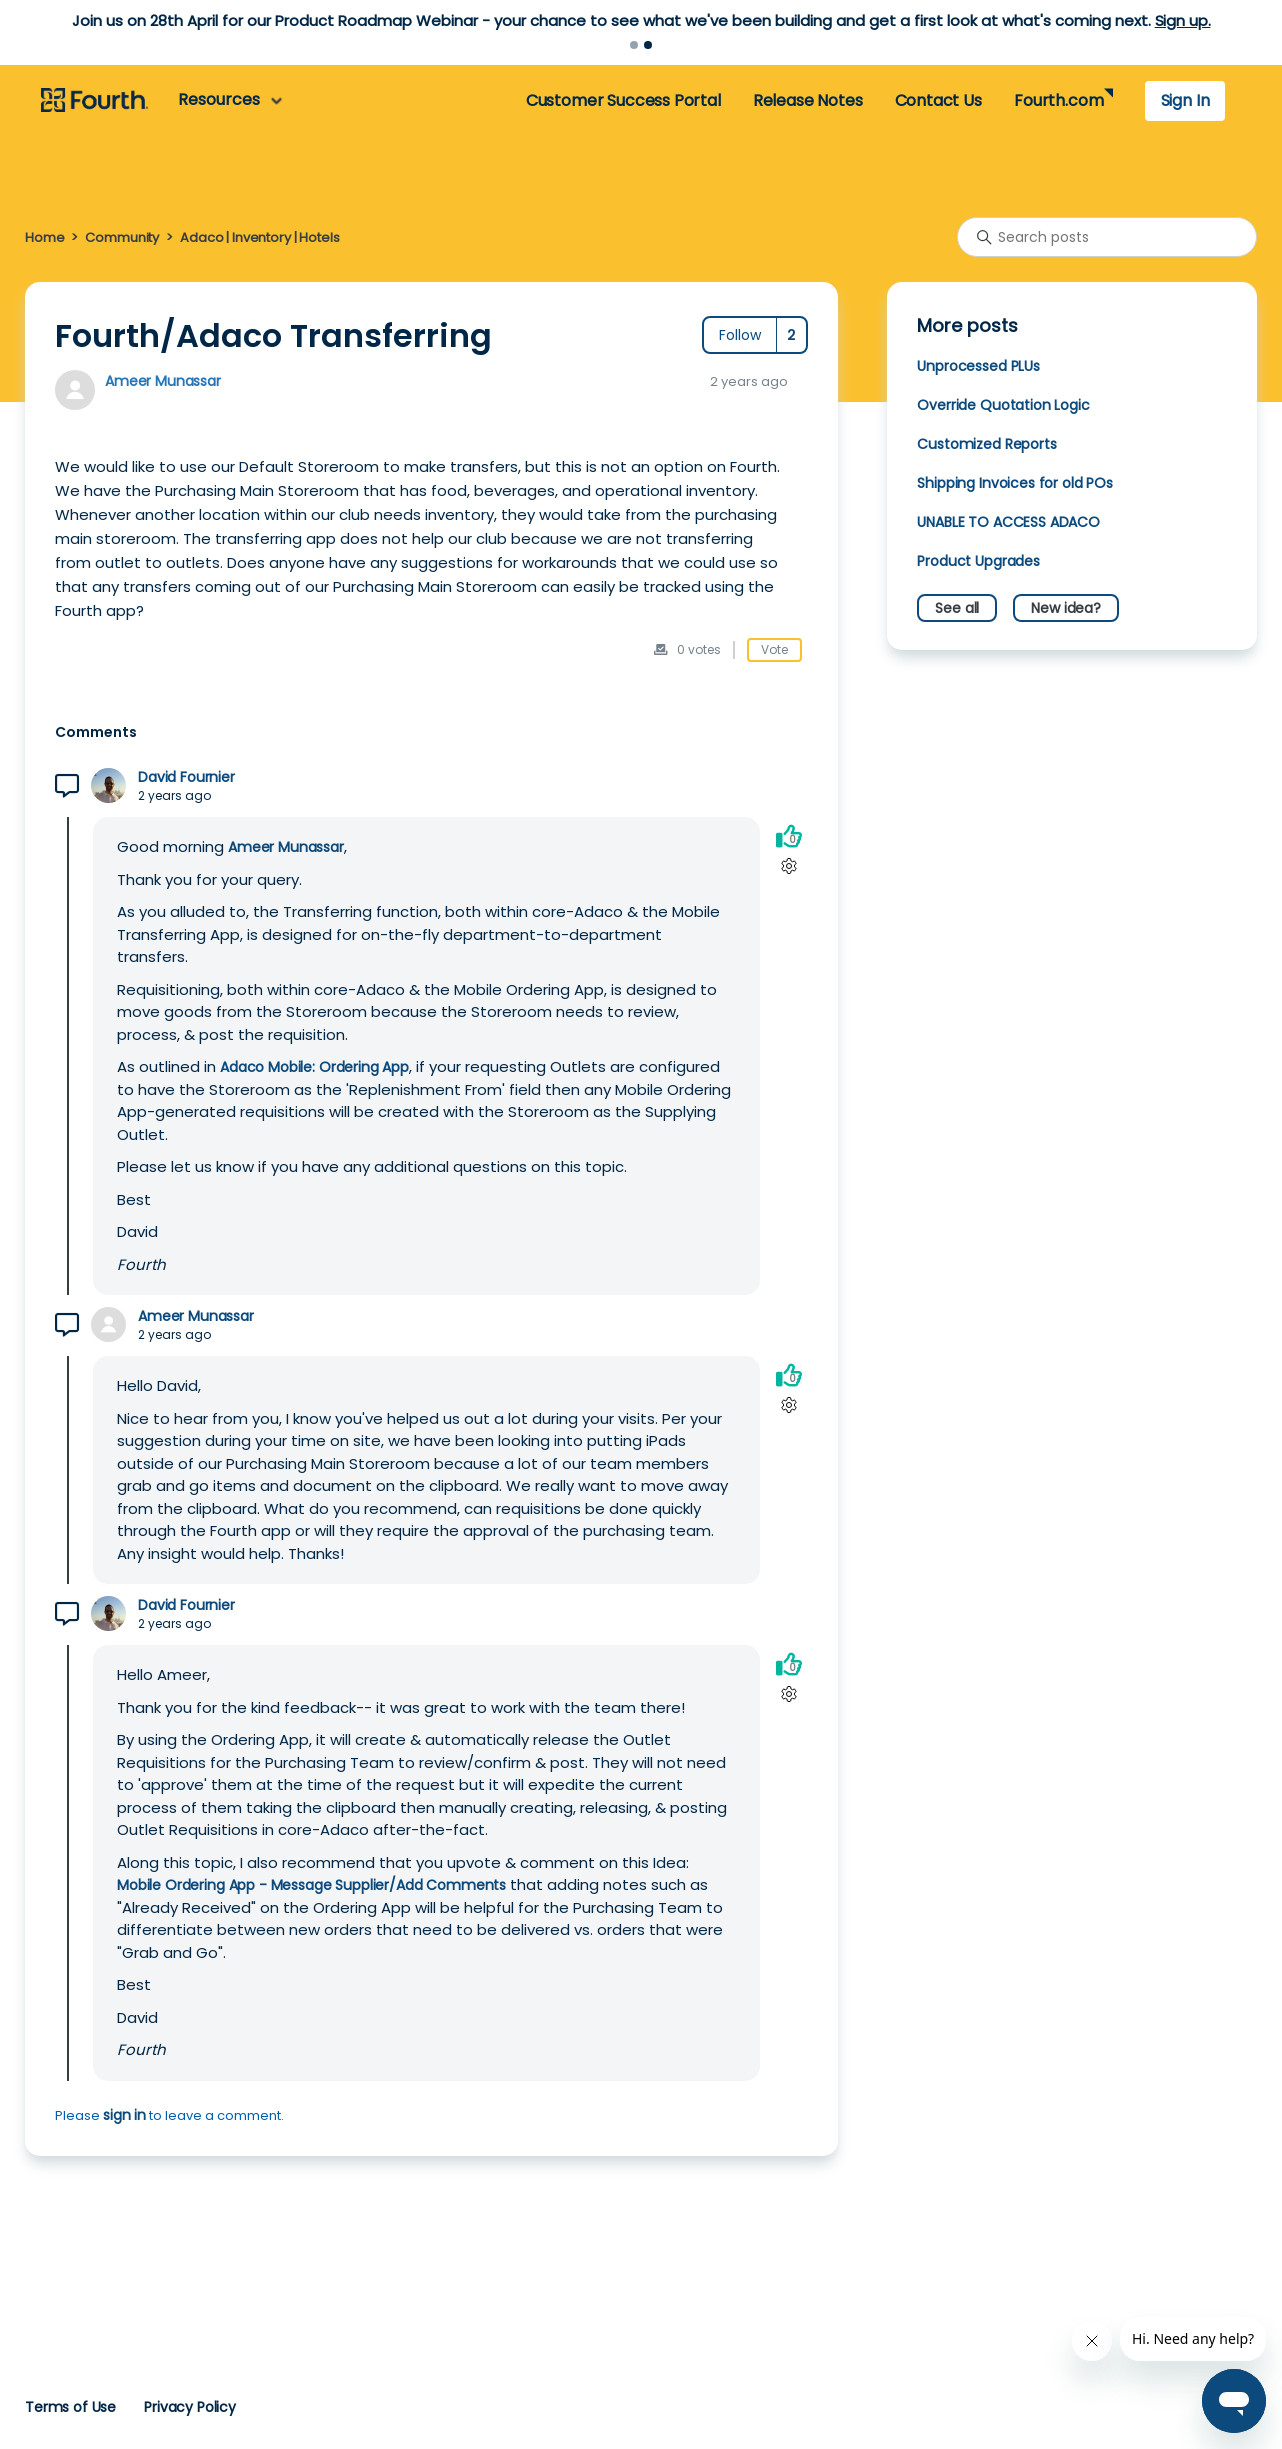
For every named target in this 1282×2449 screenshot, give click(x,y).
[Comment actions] (788, 865)
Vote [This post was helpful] (774, 649)
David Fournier (186, 777)
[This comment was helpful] (789, 835)
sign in (124, 2115)
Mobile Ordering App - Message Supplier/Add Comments (311, 1885)
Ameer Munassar (163, 381)
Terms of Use (70, 2407)
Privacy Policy (190, 2407)
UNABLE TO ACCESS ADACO (1008, 522)
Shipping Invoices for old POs (1015, 483)
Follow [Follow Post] (740, 335)
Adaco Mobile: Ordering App (314, 1067)
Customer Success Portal (623, 100)
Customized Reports (986, 444)
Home (44, 237)
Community (122, 237)
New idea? (1066, 608)
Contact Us (938, 100)
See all (957, 608)
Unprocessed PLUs (978, 366)
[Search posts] (1107, 237)
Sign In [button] (1185, 100)
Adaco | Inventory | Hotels (259, 237)
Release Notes (808, 100)
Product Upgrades (978, 561)
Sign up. (1183, 20)
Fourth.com (1058, 100)
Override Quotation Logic (1003, 405)
